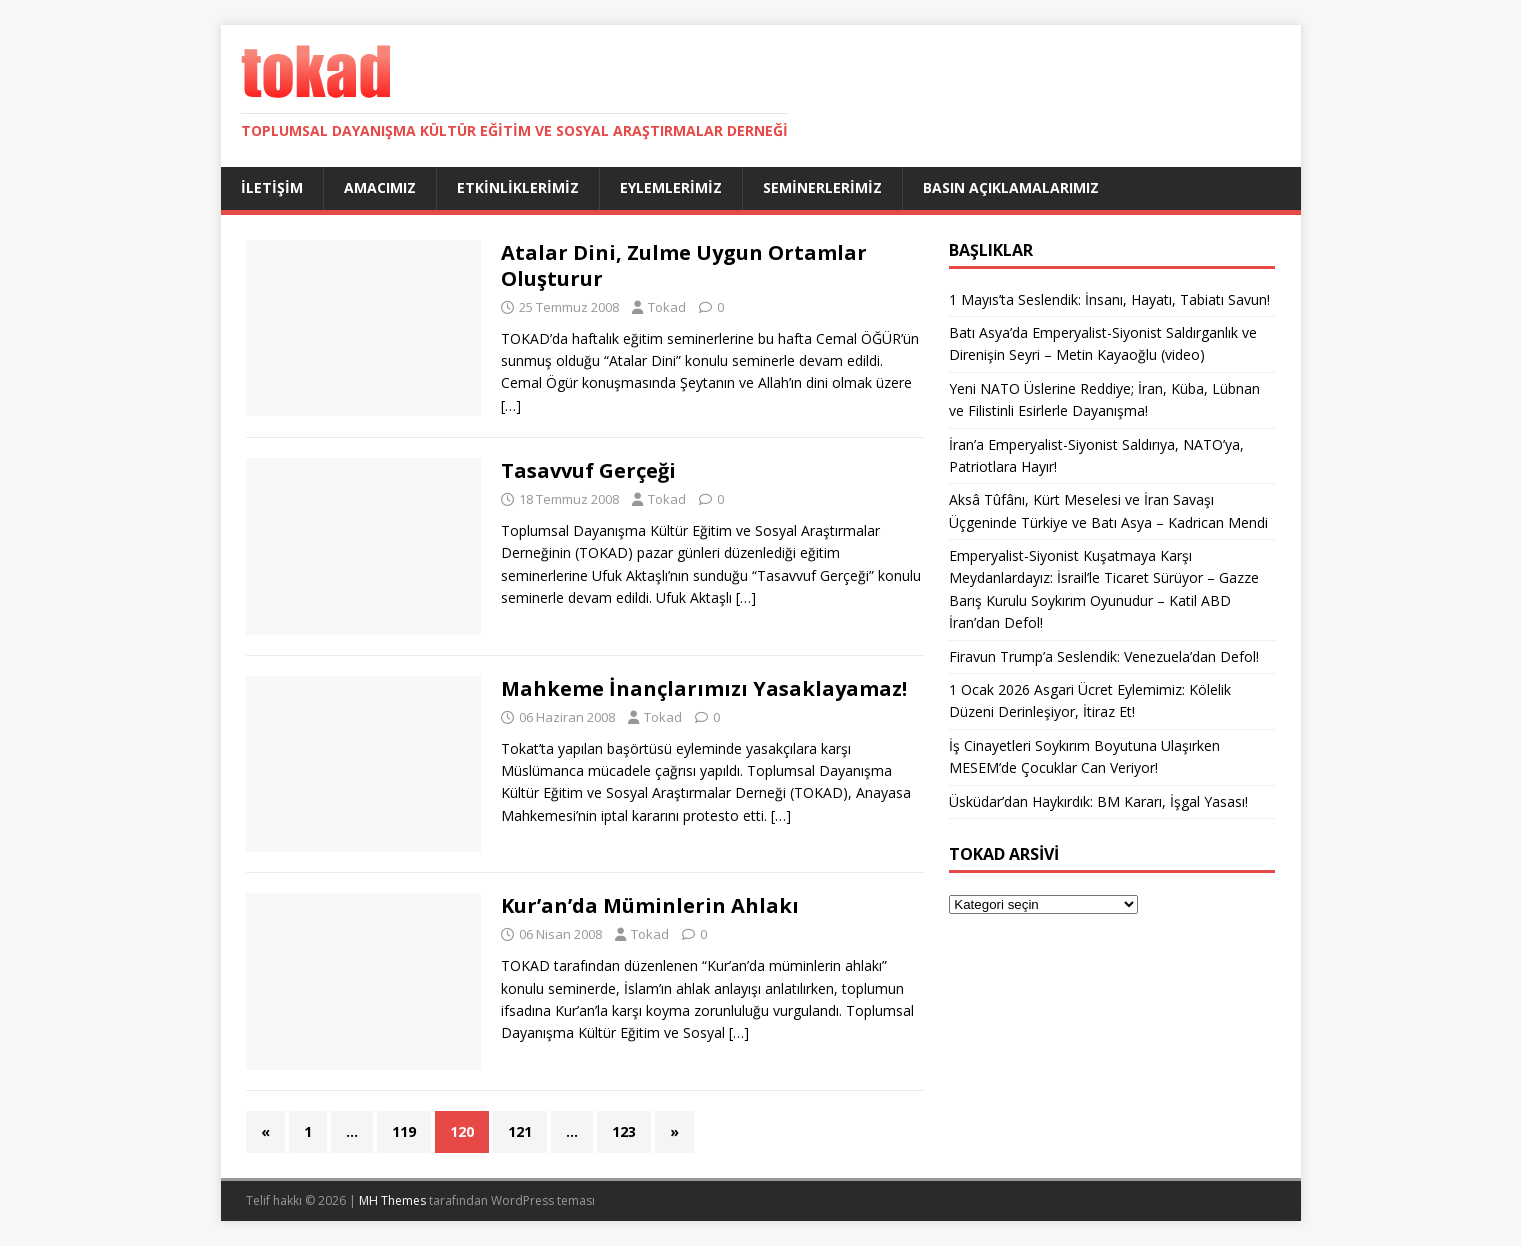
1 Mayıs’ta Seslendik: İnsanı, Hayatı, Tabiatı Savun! (1109, 299)
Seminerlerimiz (822, 187)
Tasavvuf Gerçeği (588, 470)
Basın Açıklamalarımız (1011, 187)
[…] (511, 405)
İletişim (272, 187)
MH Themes (392, 1200)
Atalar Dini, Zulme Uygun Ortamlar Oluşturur (684, 265)
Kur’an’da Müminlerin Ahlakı (650, 905)
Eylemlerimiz (671, 187)
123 (624, 1131)
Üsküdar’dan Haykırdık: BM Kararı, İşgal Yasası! (1098, 801)
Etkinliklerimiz (518, 187)
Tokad (667, 307)
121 (520, 1131)
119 (404, 1131)
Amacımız (380, 187)
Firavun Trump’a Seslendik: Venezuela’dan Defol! (1104, 656)
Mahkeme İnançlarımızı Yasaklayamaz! (704, 688)
